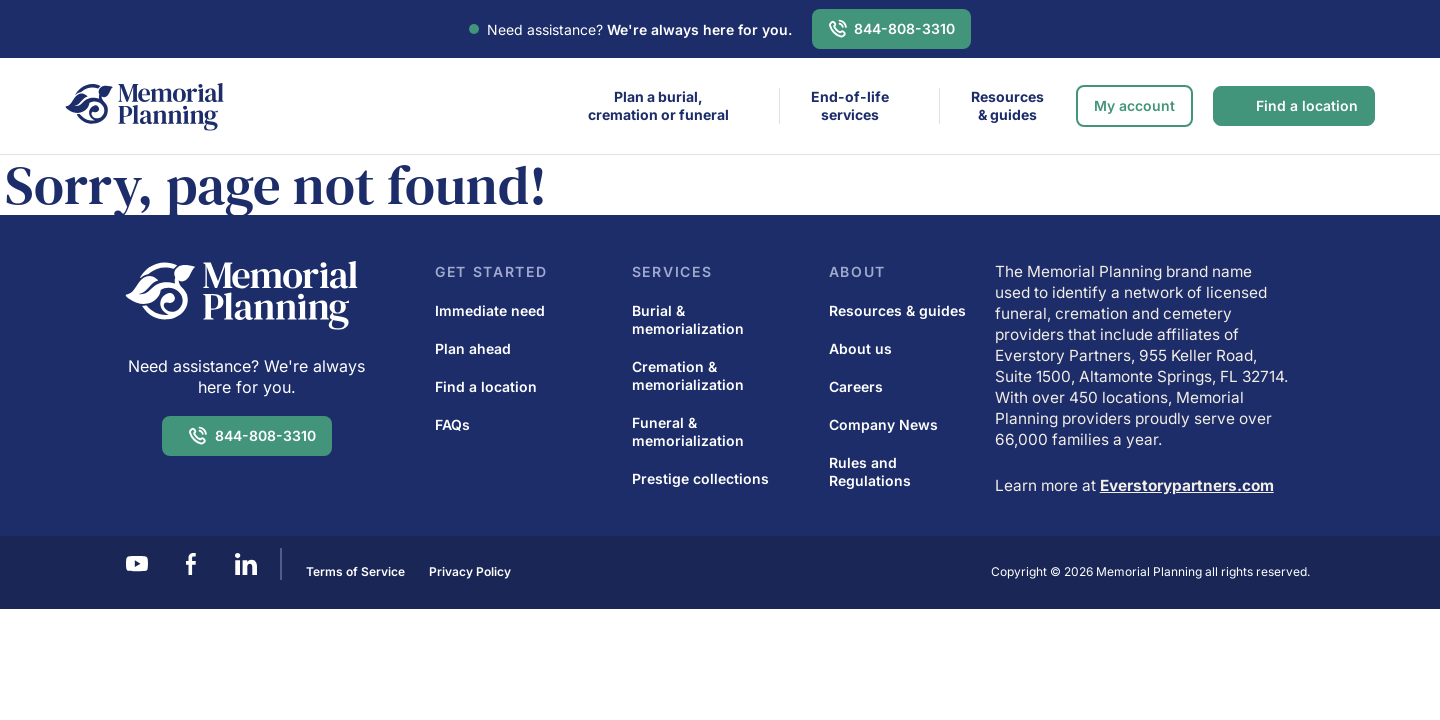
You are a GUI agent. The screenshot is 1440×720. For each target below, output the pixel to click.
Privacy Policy (470, 571)
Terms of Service (355, 571)
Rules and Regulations (870, 471)
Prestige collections (700, 478)
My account (1134, 105)
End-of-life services (850, 105)
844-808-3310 (904, 28)
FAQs (452, 424)
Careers (856, 386)
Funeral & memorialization (688, 431)
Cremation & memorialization (688, 375)
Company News (883, 424)
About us (860, 348)
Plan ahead (473, 348)
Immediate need (490, 310)
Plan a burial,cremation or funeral (658, 105)
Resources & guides (1007, 105)
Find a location (1307, 105)
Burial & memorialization (688, 319)
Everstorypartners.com (1187, 485)
